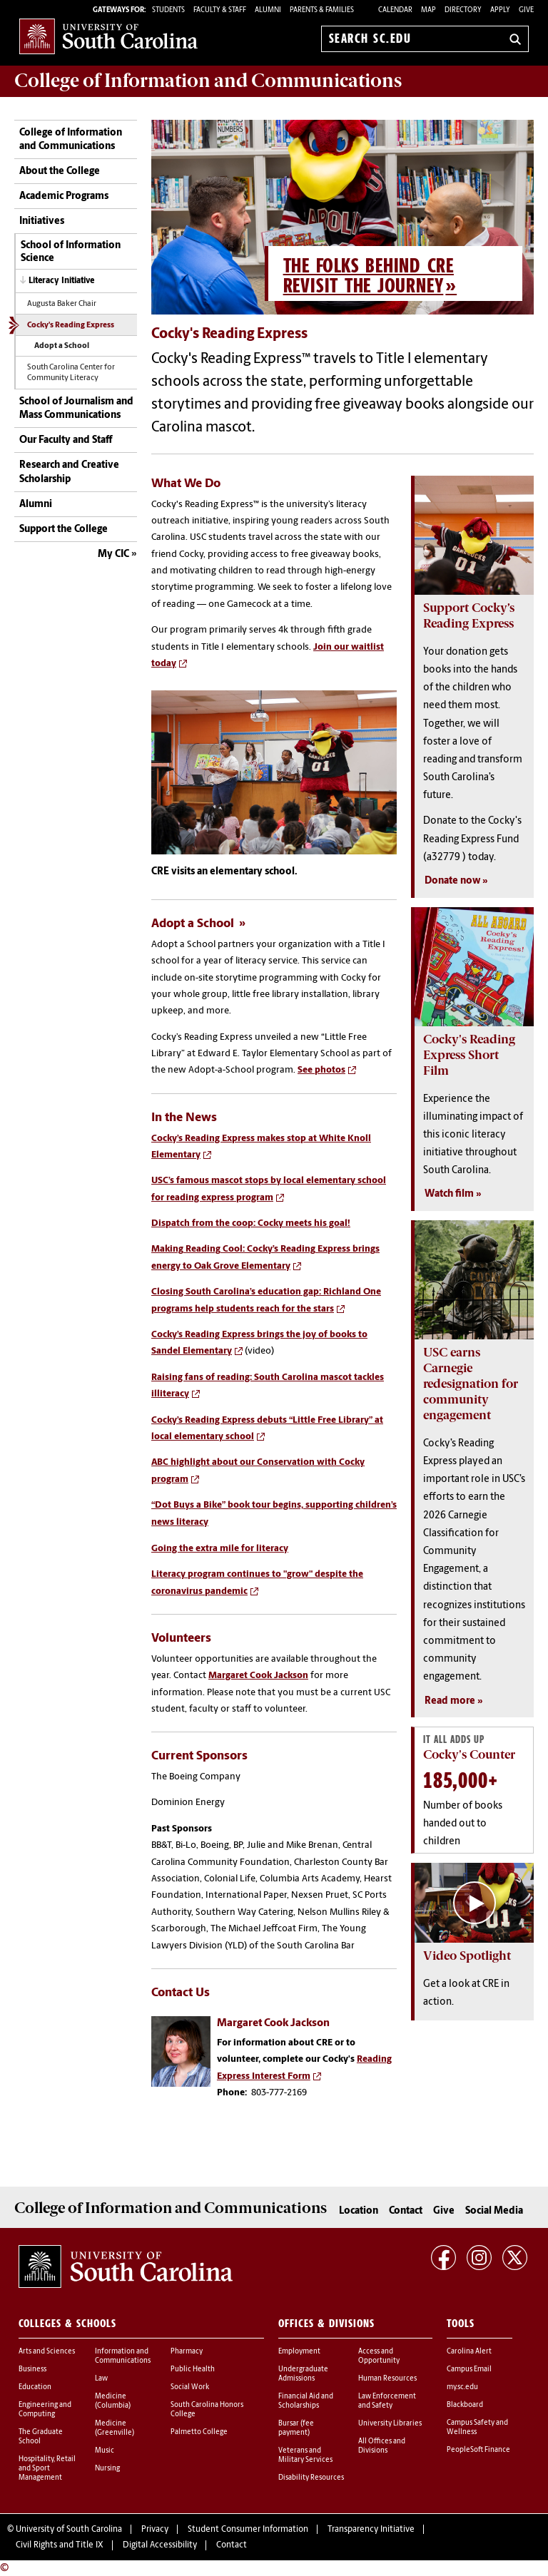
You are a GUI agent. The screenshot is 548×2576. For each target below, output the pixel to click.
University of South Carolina (69, 2529)
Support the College (63, 529)
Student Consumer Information (248, 2529)
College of (208, 80)
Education (35, 2387)
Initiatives (41, 221)
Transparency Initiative (371, 2529)
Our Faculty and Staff (65, 440)
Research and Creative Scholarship (69, 472)
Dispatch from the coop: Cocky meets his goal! (250, 1223)
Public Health (193, 2369)
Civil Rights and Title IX (59, 2545)
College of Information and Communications (70, 140)
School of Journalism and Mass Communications (76, 409)
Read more (450, 1701)
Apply (500, 10)
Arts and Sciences (47, 2352)
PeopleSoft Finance (478, 2450)
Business (32, 2369)
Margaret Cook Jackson (258, 1675)
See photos (321, 1070)
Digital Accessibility (160, 2545)
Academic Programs (63, 196)
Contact (405, 2211)
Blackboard (465, 2405)
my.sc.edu (462, 2387)
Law (101, 2379)
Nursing (107, 2469)
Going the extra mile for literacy (219, 1548)
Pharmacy (187, 2352)
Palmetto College (199, 2432)
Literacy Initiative (61, 281)
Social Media (494, 2211)
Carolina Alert (469, 2352)
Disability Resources (311, 2478)
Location (358, 2211)
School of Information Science (71, 251)
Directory (463, 10)
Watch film (449, 1194)
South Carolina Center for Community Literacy (71, 373)
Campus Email (469, 2369)
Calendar (395, 10)
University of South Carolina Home (108, 36)
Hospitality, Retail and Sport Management (47, 2468)
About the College (59, 171)
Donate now (452, 881)
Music (104, 2451)
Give (526, 10)
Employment (299, 2352)
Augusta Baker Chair (61, 304)
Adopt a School (61, 346)
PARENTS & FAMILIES (322, 10)
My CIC (113, 554)
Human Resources (387, 2379)
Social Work (190, 2387)
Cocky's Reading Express (70, 325)
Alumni (35, 504)
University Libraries (390, 2424)
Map (428, 10)
